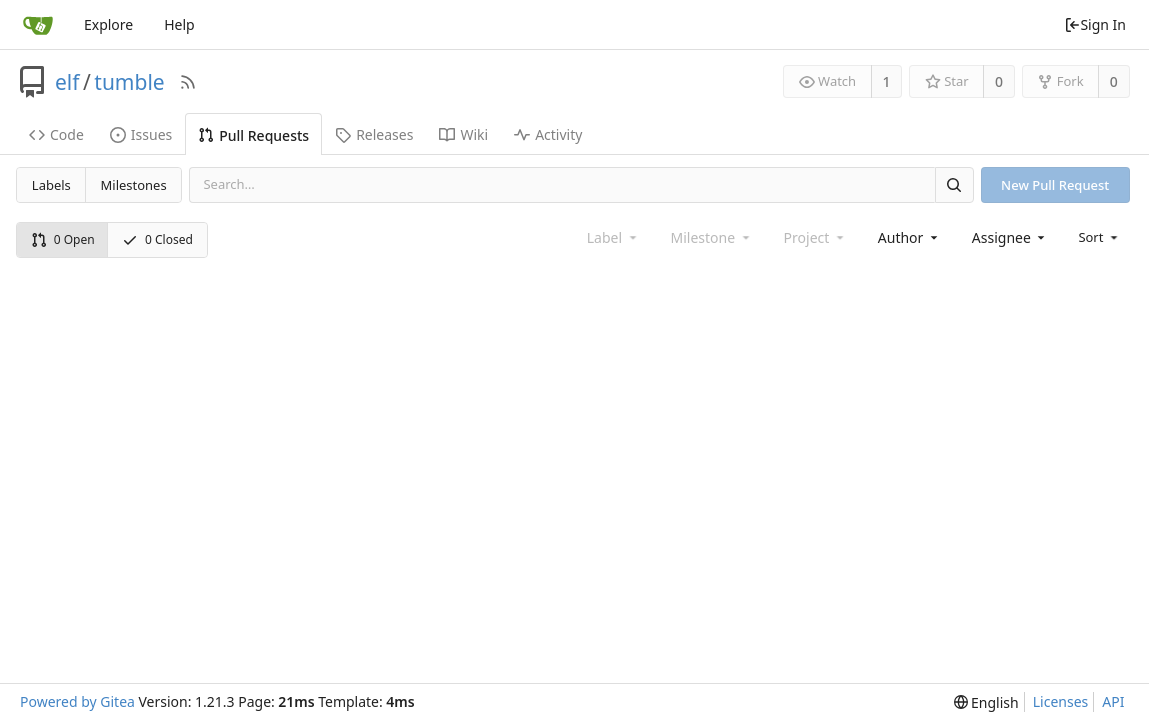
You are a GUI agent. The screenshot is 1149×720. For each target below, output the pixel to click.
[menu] (1099, 237)
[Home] (38, 25)
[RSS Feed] (188, 82)
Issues (141, 134)
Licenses (1061, 701)
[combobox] (909, 237)
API (1113, 701)
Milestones (134, 185)
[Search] (954, 184)
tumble (129, 82)
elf (67, 82)
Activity (548, 134)
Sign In (1095, 24)
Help (179, 24)
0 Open (63, 239)
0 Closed (157, 239)
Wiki (463, 134)
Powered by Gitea (77, 701)
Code (56, 134)
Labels (51, 185)
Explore (108, 24)
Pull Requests (253, 135)
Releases (374, 134)
